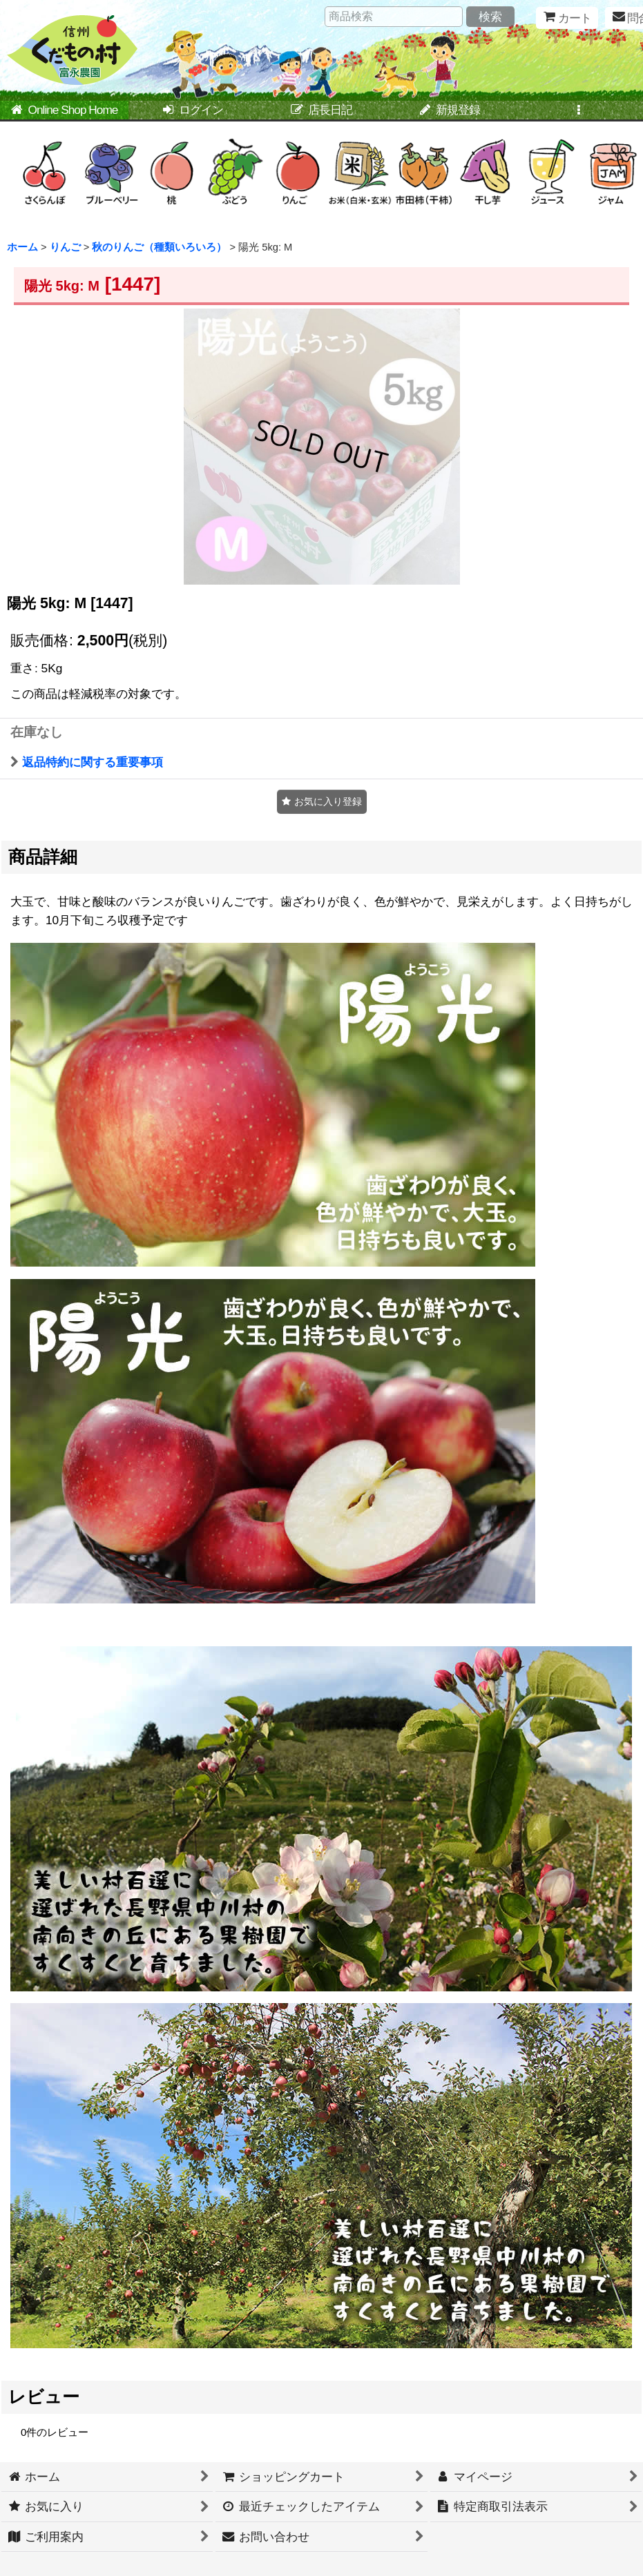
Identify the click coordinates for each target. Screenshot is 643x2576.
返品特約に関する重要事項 (86, 762)
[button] (579, 111)
